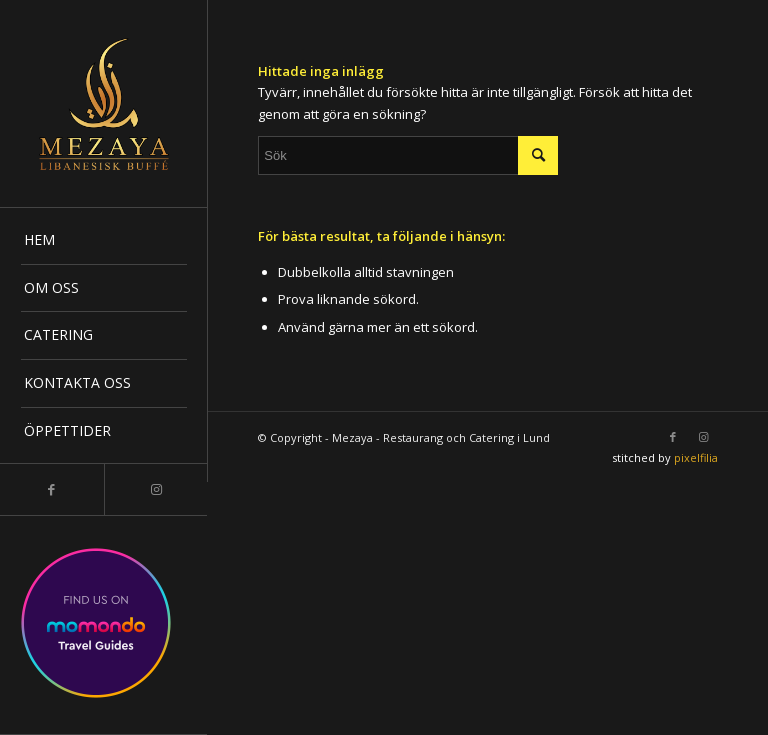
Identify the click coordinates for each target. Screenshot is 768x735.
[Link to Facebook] (52, 489)
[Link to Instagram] (156, 489)
